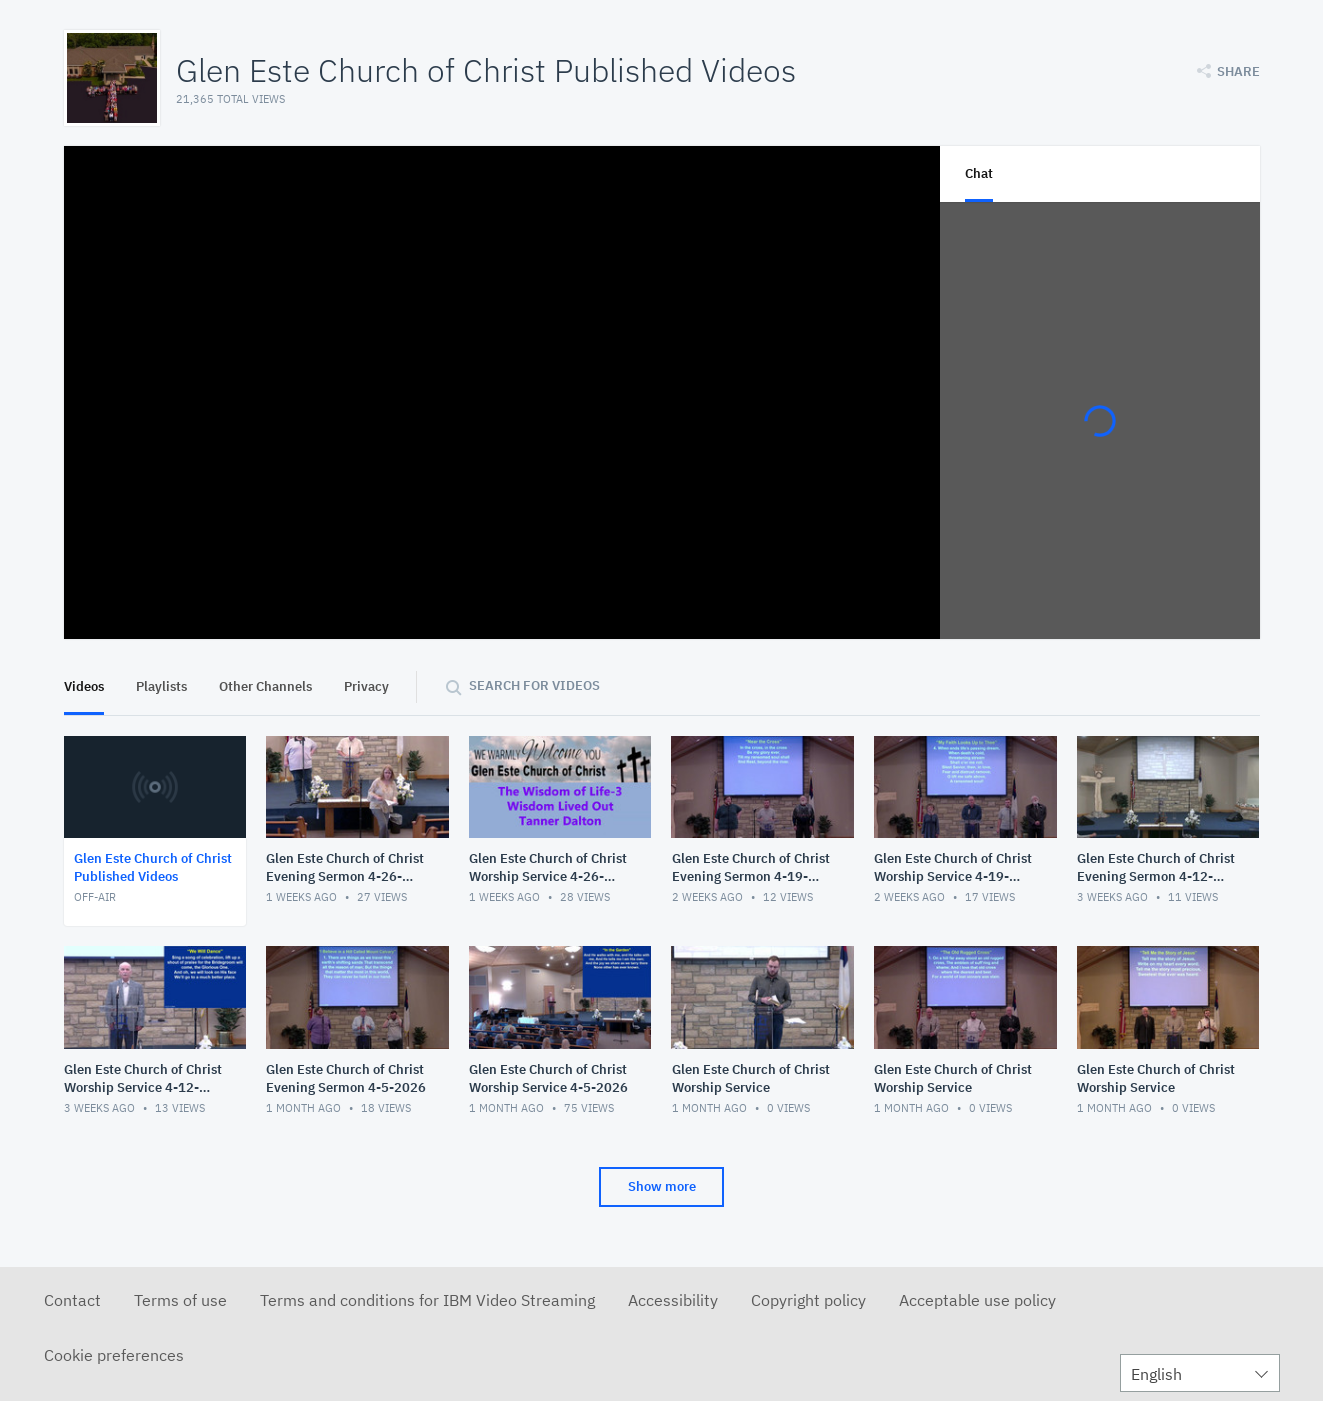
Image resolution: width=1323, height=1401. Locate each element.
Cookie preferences (114, 1355)
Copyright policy (808, 1300)
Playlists (161, 686)
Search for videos (534, 685)
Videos (84, 686)
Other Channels (265, 686)
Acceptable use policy (977, 1300)
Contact (72, 1300)
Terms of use (180, 1300)
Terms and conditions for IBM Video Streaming (427, 1300)
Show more (662, 1186)
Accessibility (673, 1300)
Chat (979, 173)
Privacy (366, 686)
